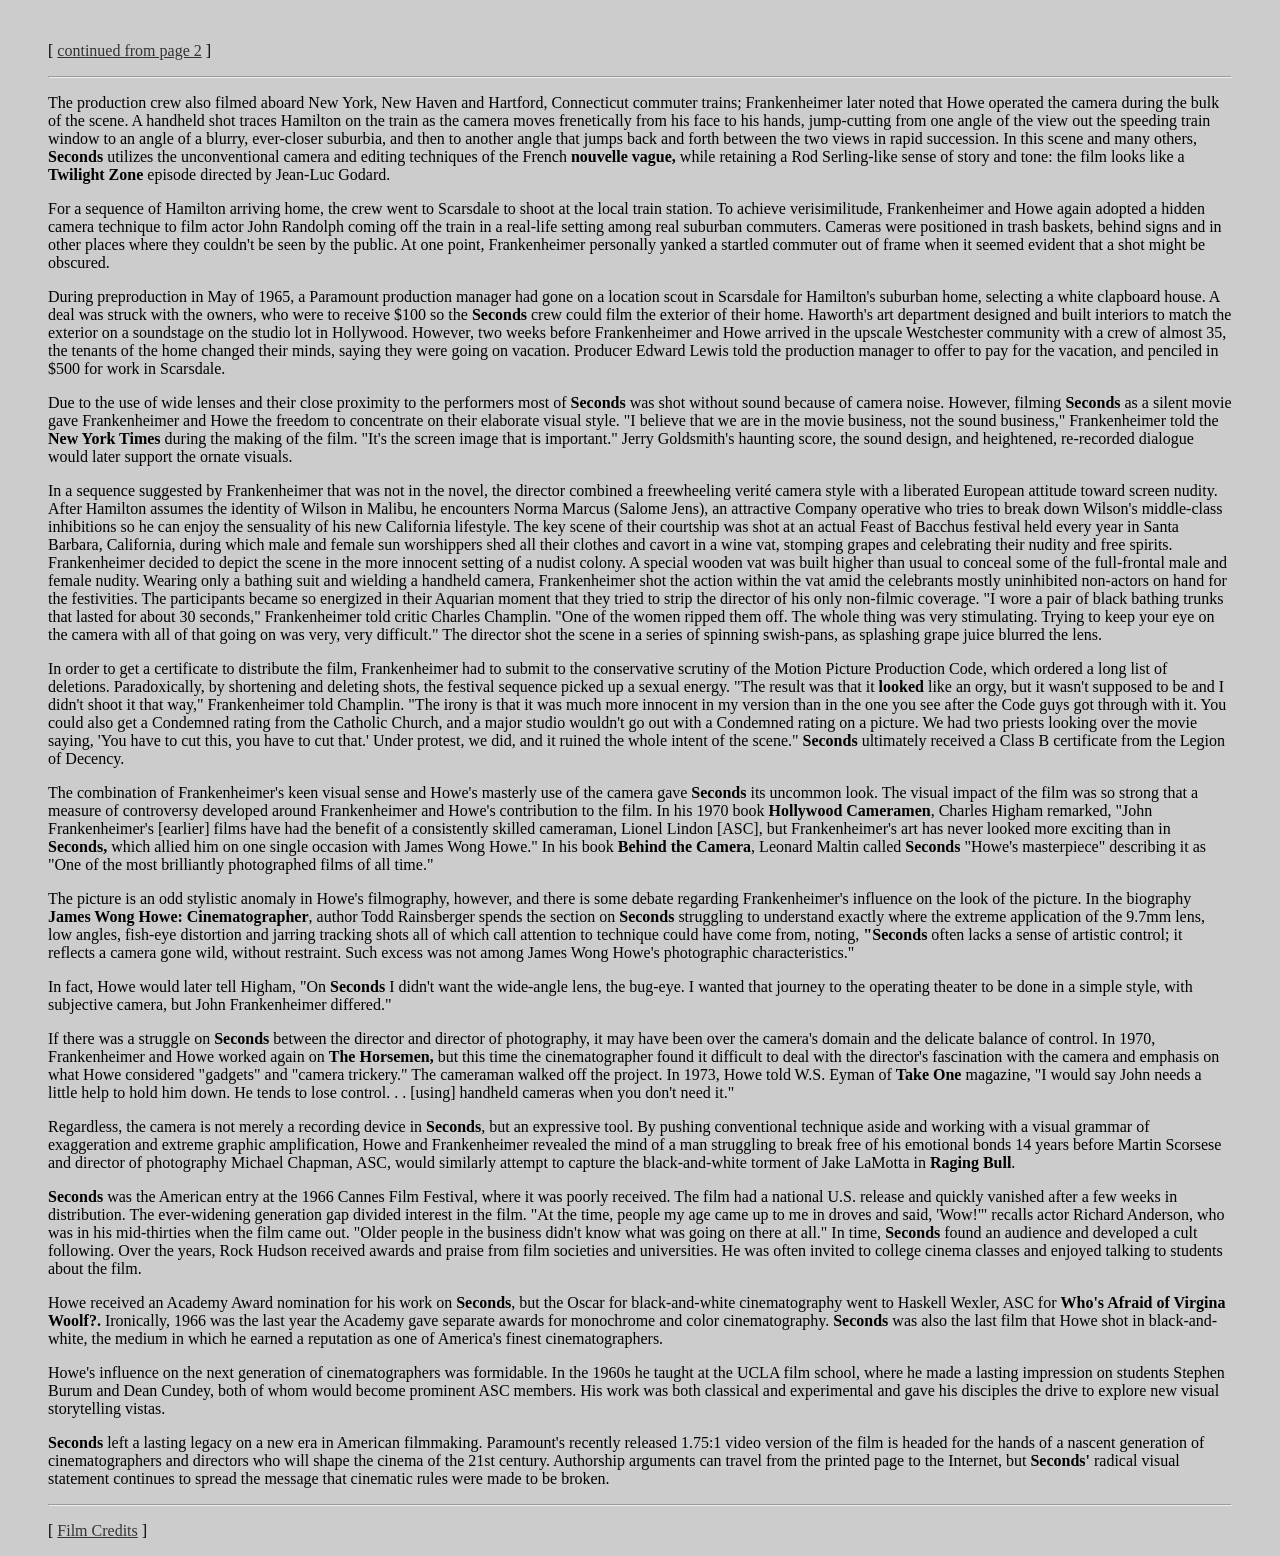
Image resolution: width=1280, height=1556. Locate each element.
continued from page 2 (129, 50)
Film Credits (97, 1530)
